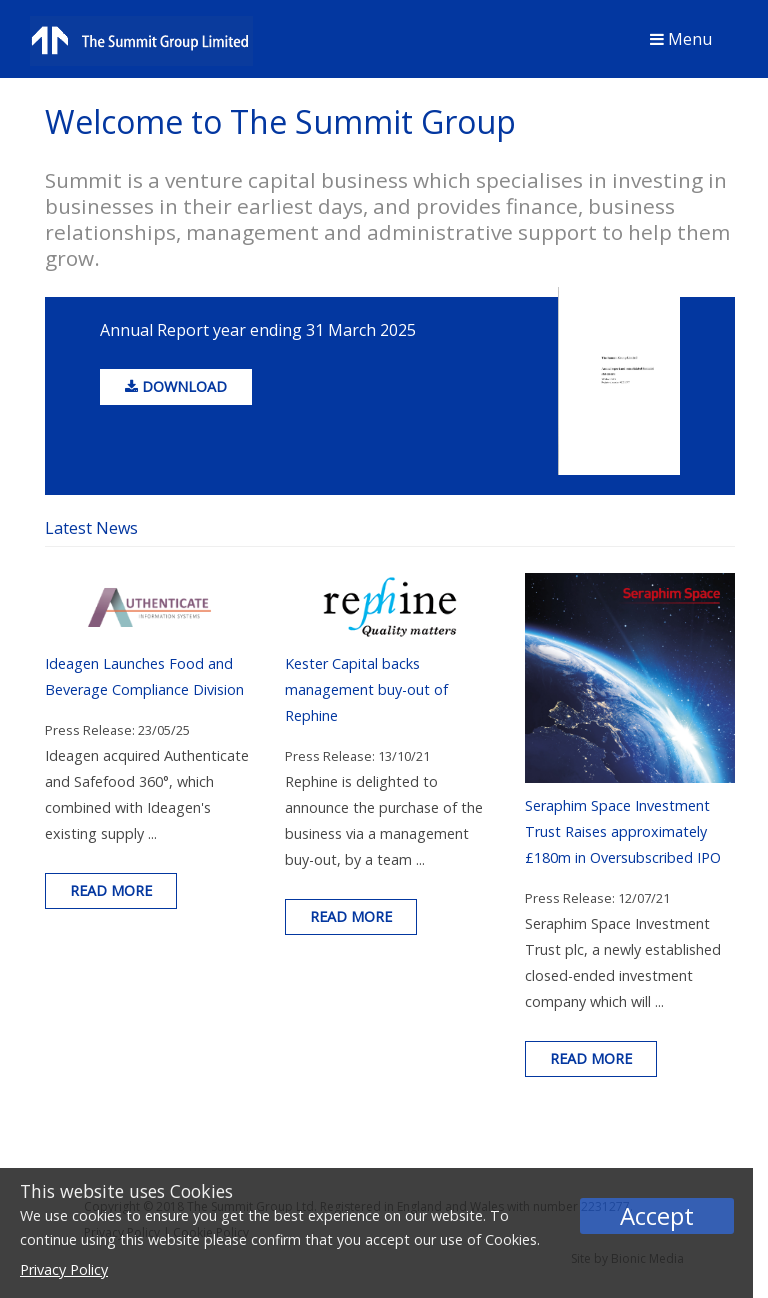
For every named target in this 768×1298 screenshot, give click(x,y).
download (176, 386)
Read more (111, 890)
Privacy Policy (64, 1269)
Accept (657, 1215)
